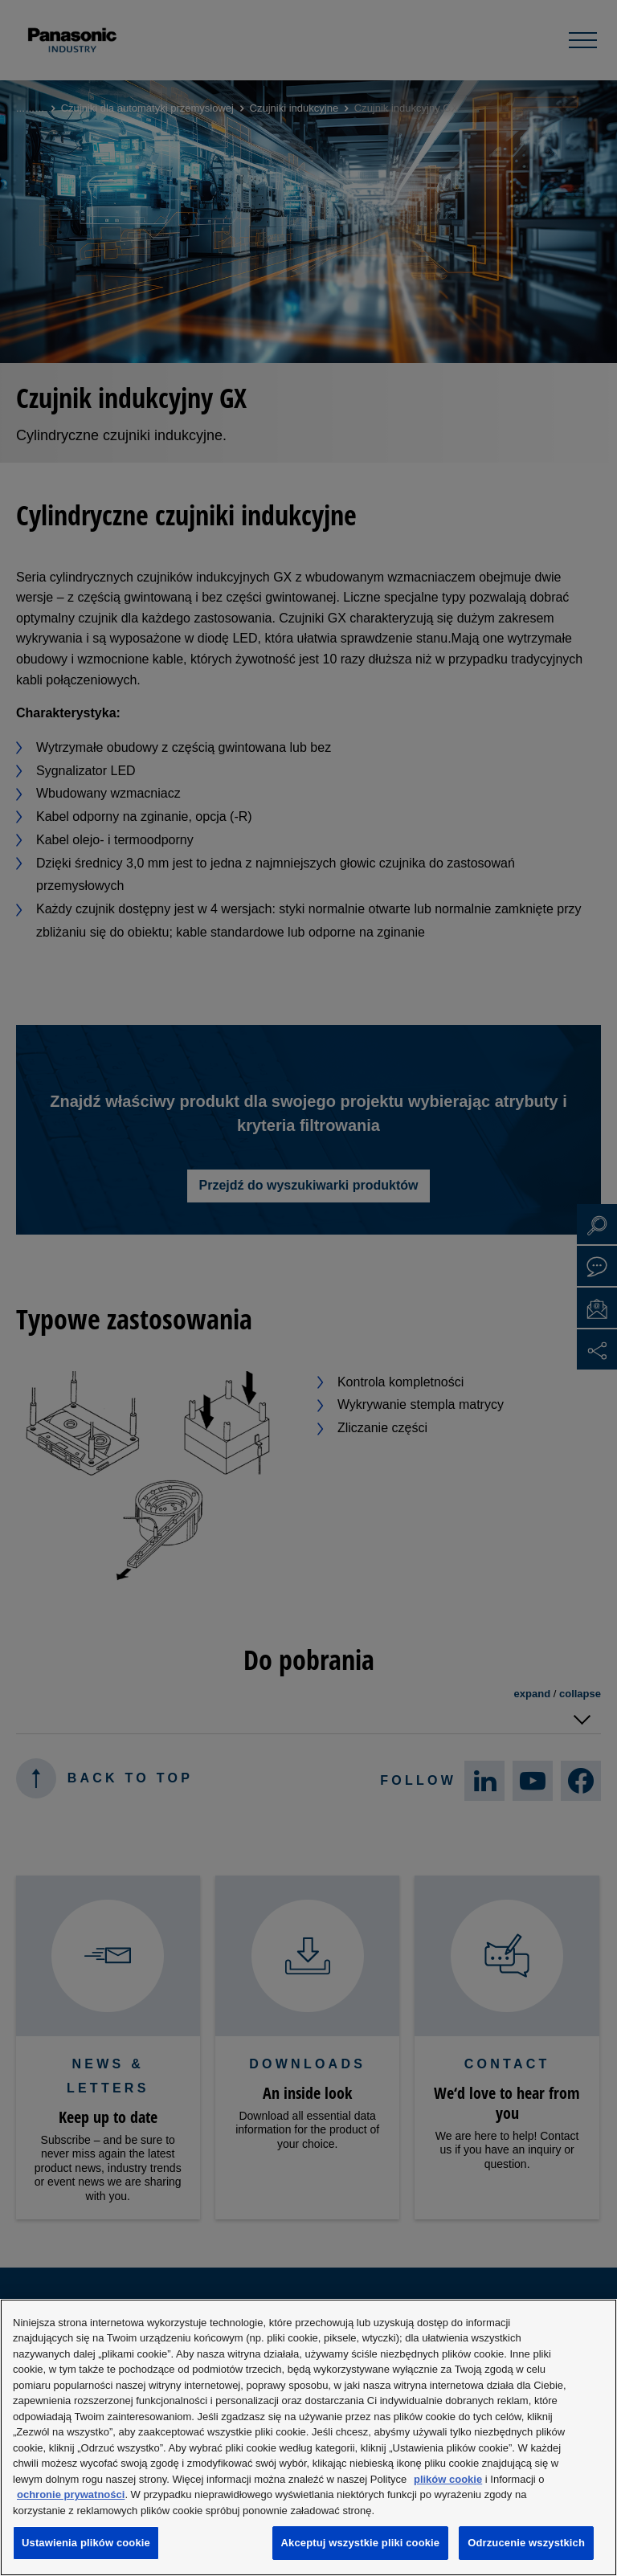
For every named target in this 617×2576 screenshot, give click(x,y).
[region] (308, 2437)
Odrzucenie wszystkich (526, 2543)
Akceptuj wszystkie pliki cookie (360, 2543)
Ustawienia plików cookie (86, 2543)
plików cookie (448, 2479)
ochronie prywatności (71, 2494)
